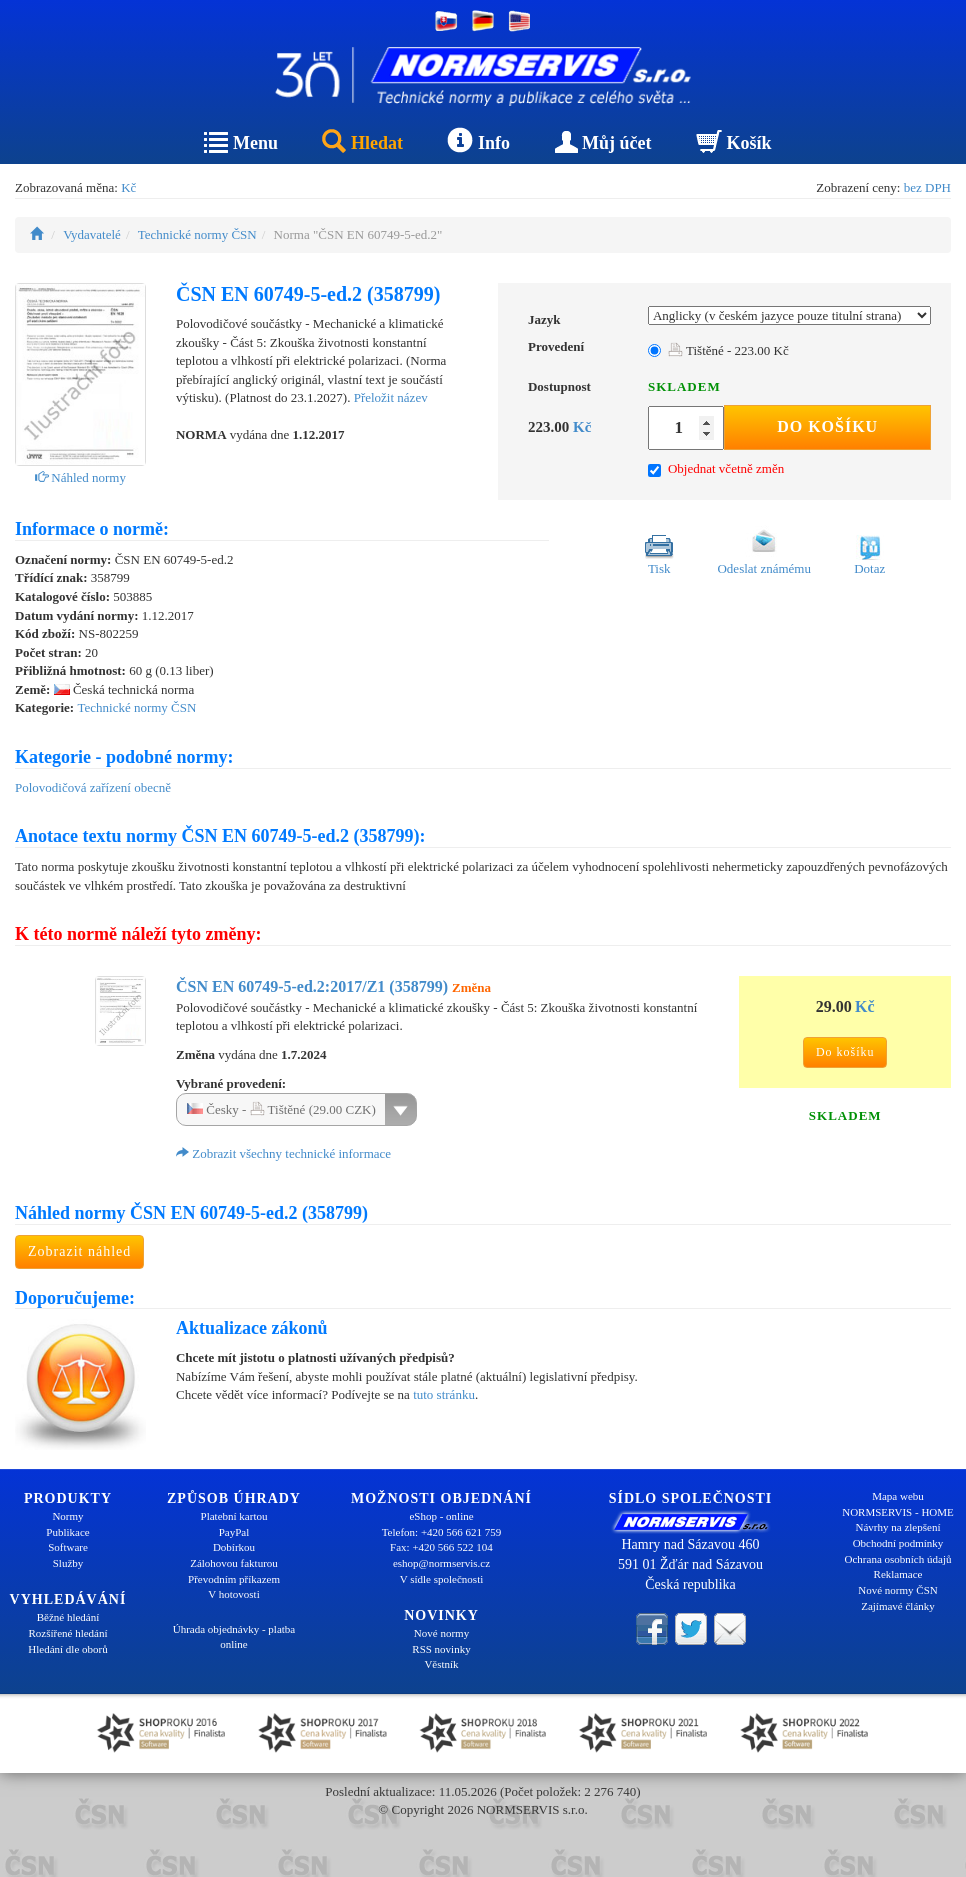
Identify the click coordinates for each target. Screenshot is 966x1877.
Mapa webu (898, 1496)
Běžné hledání (68, 1617)
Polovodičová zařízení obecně (93, 787)
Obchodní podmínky (898, 1543)
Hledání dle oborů (67, 1649)
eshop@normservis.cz (441, 1563)
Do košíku (827, 426)
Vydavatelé (92, 234)
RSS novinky (441, 1649)
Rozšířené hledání (67, 1633)
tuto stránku (444, 1394)
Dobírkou (234, 1547)
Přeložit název (391, 397)
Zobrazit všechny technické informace (283, 1153)
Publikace (67, 1532)
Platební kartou (234, 1516)
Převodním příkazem (234, 1579)
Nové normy (441, 1633)
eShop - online (441, 1516)
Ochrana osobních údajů (898, 1559)
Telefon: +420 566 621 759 (442, 1532)
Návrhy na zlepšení (898, 1527)
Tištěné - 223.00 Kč (728, 350)
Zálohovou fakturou (234, 1563)
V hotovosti (233, 1594)
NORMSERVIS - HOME (898, 1512)
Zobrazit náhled (79, 1251)
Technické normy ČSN (197, 234)
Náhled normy (80, 477)
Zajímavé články (898, 1606)
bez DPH (927, 187)
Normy (67, 1516)
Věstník (441, 1664)
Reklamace (898, 1574)
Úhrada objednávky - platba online (234, 1637)
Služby (68, 1563)
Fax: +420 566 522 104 (441, 1547)
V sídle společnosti (442, 1579)
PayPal (234, 1532)
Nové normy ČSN (897, 1590)
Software (68, 1547)
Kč (128, 187)
